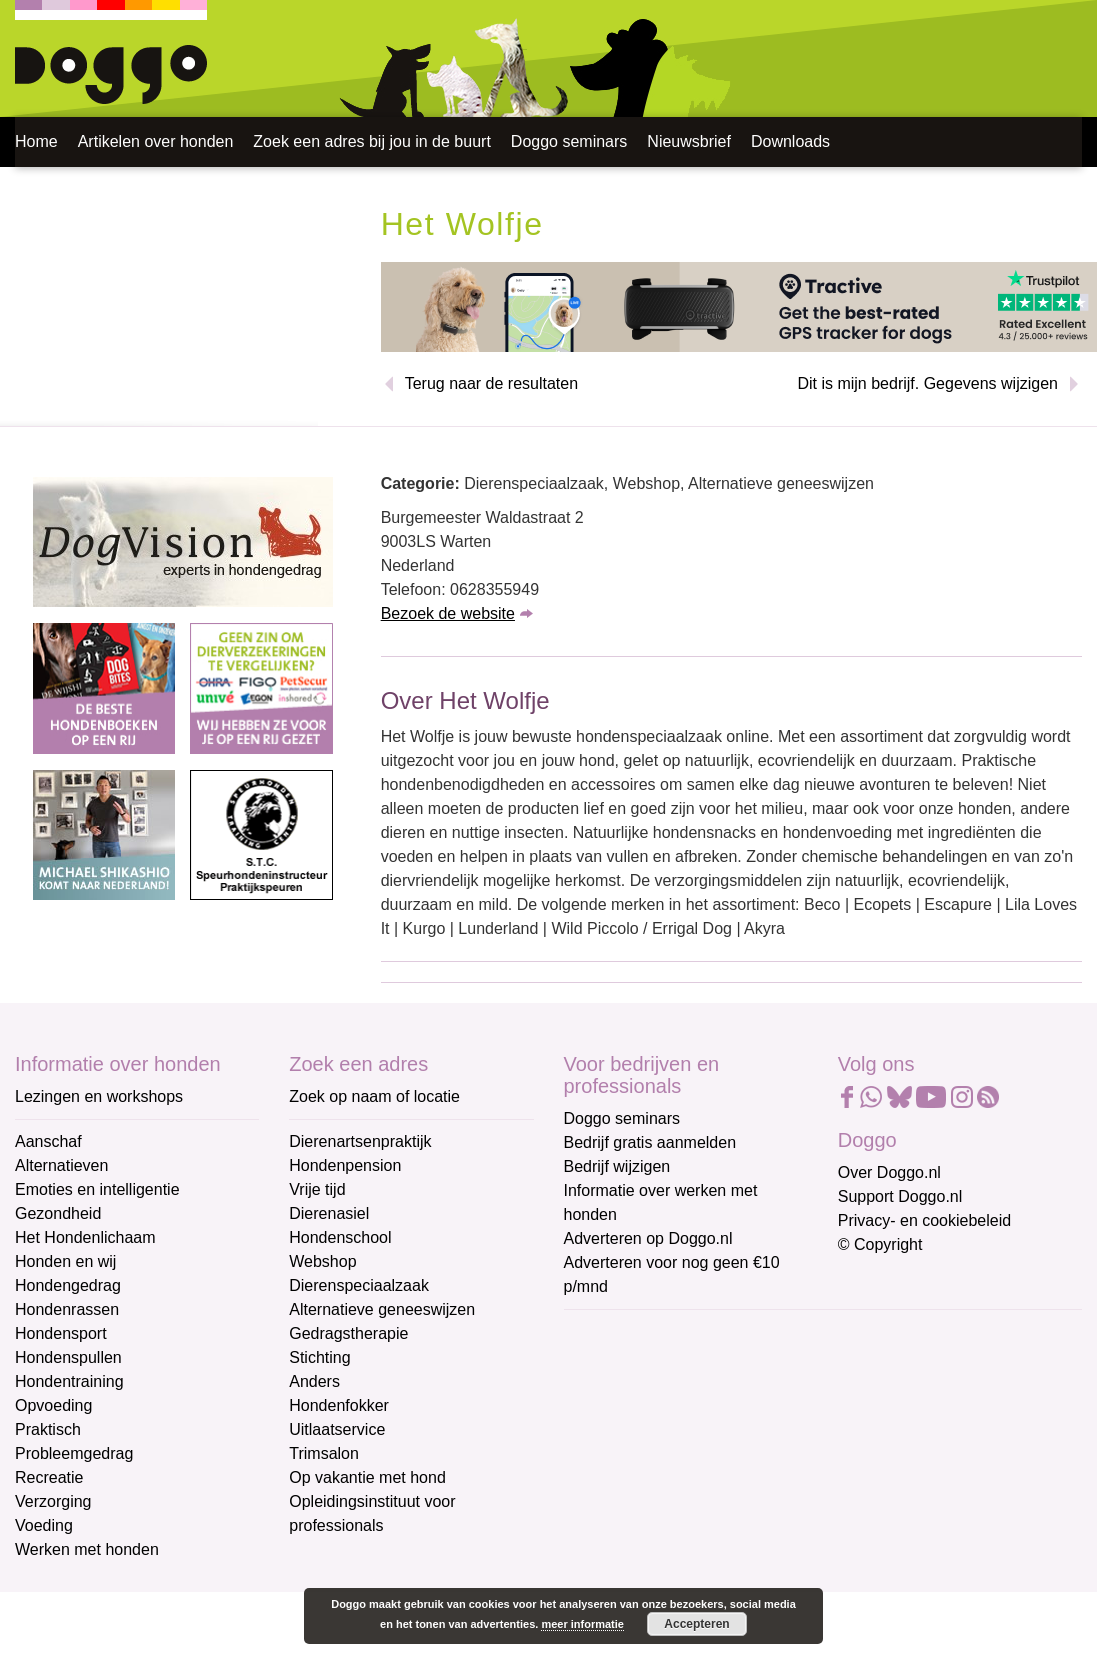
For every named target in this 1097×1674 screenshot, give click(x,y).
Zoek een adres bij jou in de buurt (371, 141)
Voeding (44, 1525)
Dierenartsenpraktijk (360, 1141)
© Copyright (880, 1244)
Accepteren (696, 1624)
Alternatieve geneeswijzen (382, 1309)
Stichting (319, 1357)
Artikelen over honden (156, 141)
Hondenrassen (67, 1309)
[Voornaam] (706, 1431)
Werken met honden (87, 1549)
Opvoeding (53, 1405)
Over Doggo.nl (889, 1172)
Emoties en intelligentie (97, 1189)
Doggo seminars (569, 141)
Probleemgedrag (74, 1453)
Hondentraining (69, 1381)
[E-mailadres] (706, 1364)
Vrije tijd (317, 1189)
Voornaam (602, 1399)
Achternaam (608, 1466)
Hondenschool (340, 1237)
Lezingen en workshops (99, 1096)
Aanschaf (48, 1141)
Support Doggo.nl (900, 1196)
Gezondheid (58, 1213)
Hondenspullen (68, 1357)
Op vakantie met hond (367, 1477)
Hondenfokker (339, 1405)
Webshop (322, 1261)
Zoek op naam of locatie (374, 1096)
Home (36, 141)
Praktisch (48, 1429)
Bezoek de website (448, 613)
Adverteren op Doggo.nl (648, 1238)
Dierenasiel (329, 1213)
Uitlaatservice (337, 1429)
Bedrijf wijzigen (617, 1166)
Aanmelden (706, 1549)
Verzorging (53, 1501)
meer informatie (582, 1624)
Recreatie (49, 1477)
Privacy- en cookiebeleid (924, 1220)
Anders (314, 1381)
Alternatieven (61, 1165)
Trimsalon (324, 1453)
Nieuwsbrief (689, 141)
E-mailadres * (614, 1333)
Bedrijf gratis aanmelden (650, 1142)
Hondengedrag (68, 1285)
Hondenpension (345, 1165)
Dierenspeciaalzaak (359, 1285)
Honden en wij (65, 1261)
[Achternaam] (706, 1497)
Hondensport (61, 1333)
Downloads (790, 141)
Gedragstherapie (348, 1333)
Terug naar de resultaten (491, 383)
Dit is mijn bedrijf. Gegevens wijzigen (927, 383)
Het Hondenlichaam (85, 1237)
